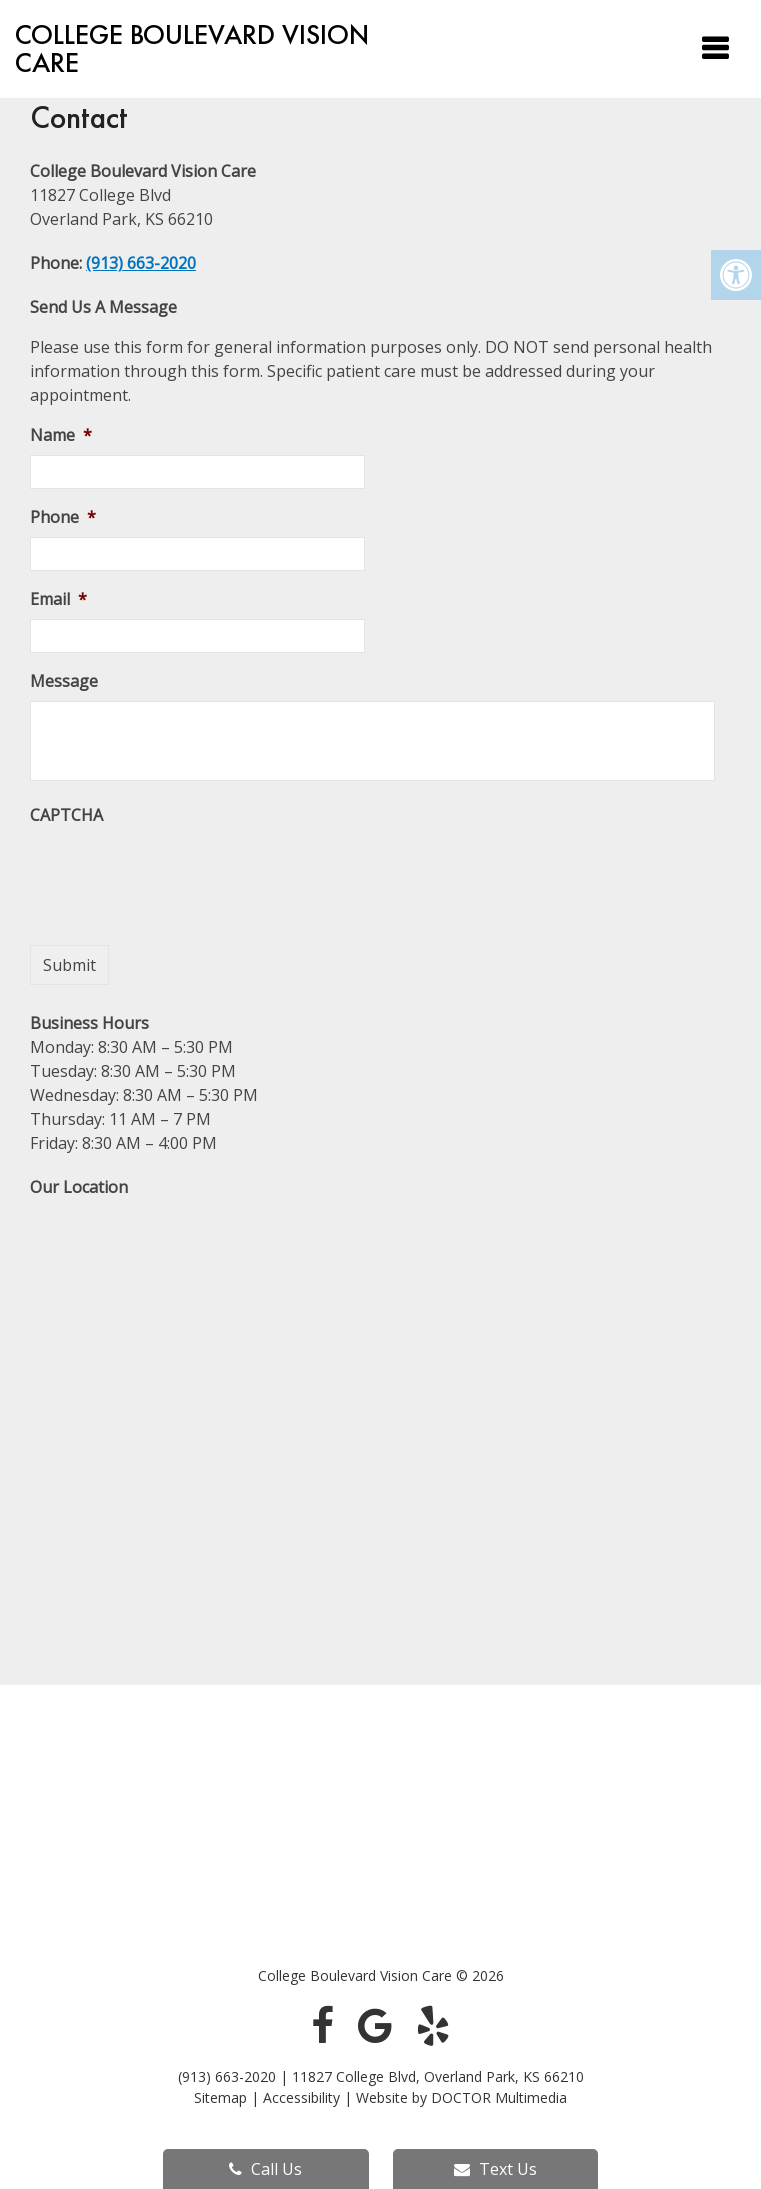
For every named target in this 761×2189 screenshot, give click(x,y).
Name (61, 435)
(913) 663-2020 (141, 263)
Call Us (265, 2169)
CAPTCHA (66, 815)
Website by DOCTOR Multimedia (461, 2097)
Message (64, 681)
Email (58, 599)
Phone (63, 517)
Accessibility (301, 2097)
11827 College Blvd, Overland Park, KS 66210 (438, 2076)
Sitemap (220, 2097)
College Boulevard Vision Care (192, 49)
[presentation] (182, 874)
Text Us (495, 2169)
